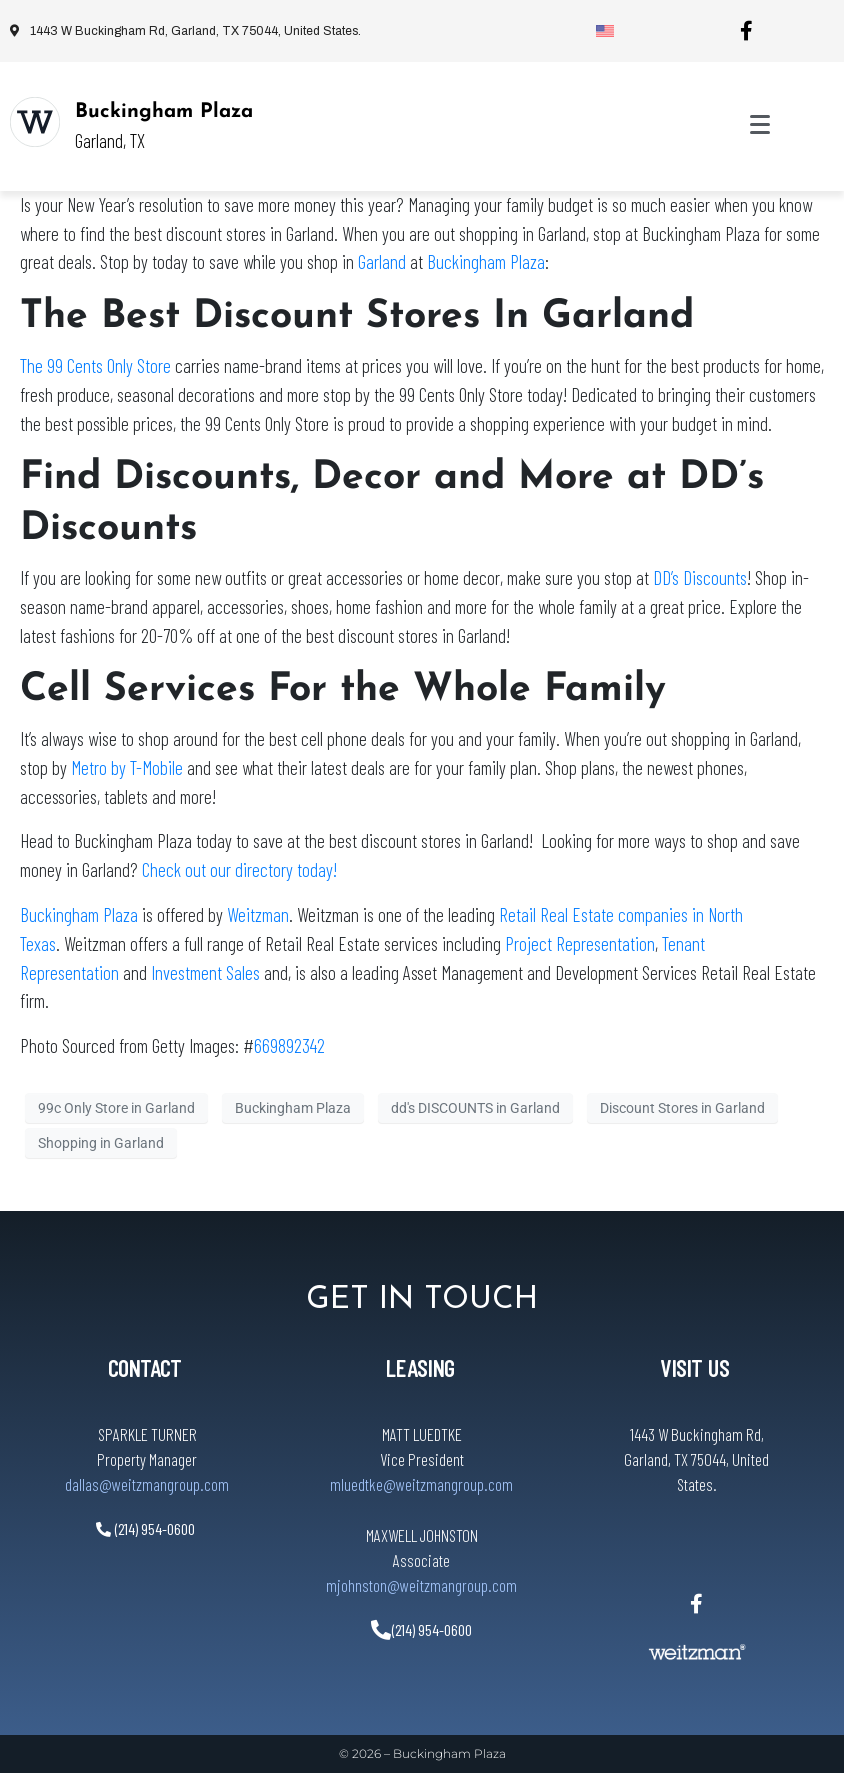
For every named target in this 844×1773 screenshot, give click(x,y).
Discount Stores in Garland (682, 1108)
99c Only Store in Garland (116, 1108)
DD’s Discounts (700, 577)
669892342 (289, 1045)
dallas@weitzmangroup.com (147, 1484)
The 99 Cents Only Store (95, 365)
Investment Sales (205, 972)
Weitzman (258, 914)
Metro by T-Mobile (127, 767)
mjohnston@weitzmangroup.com (421, 1585)
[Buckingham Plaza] (35, 122)
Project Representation (580, 943)
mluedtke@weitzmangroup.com (421, 1484)
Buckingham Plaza (164, 112)
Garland (384, 261)
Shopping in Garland (101, 1143)
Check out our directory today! (239, 869)
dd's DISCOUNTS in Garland (475, 1108)
